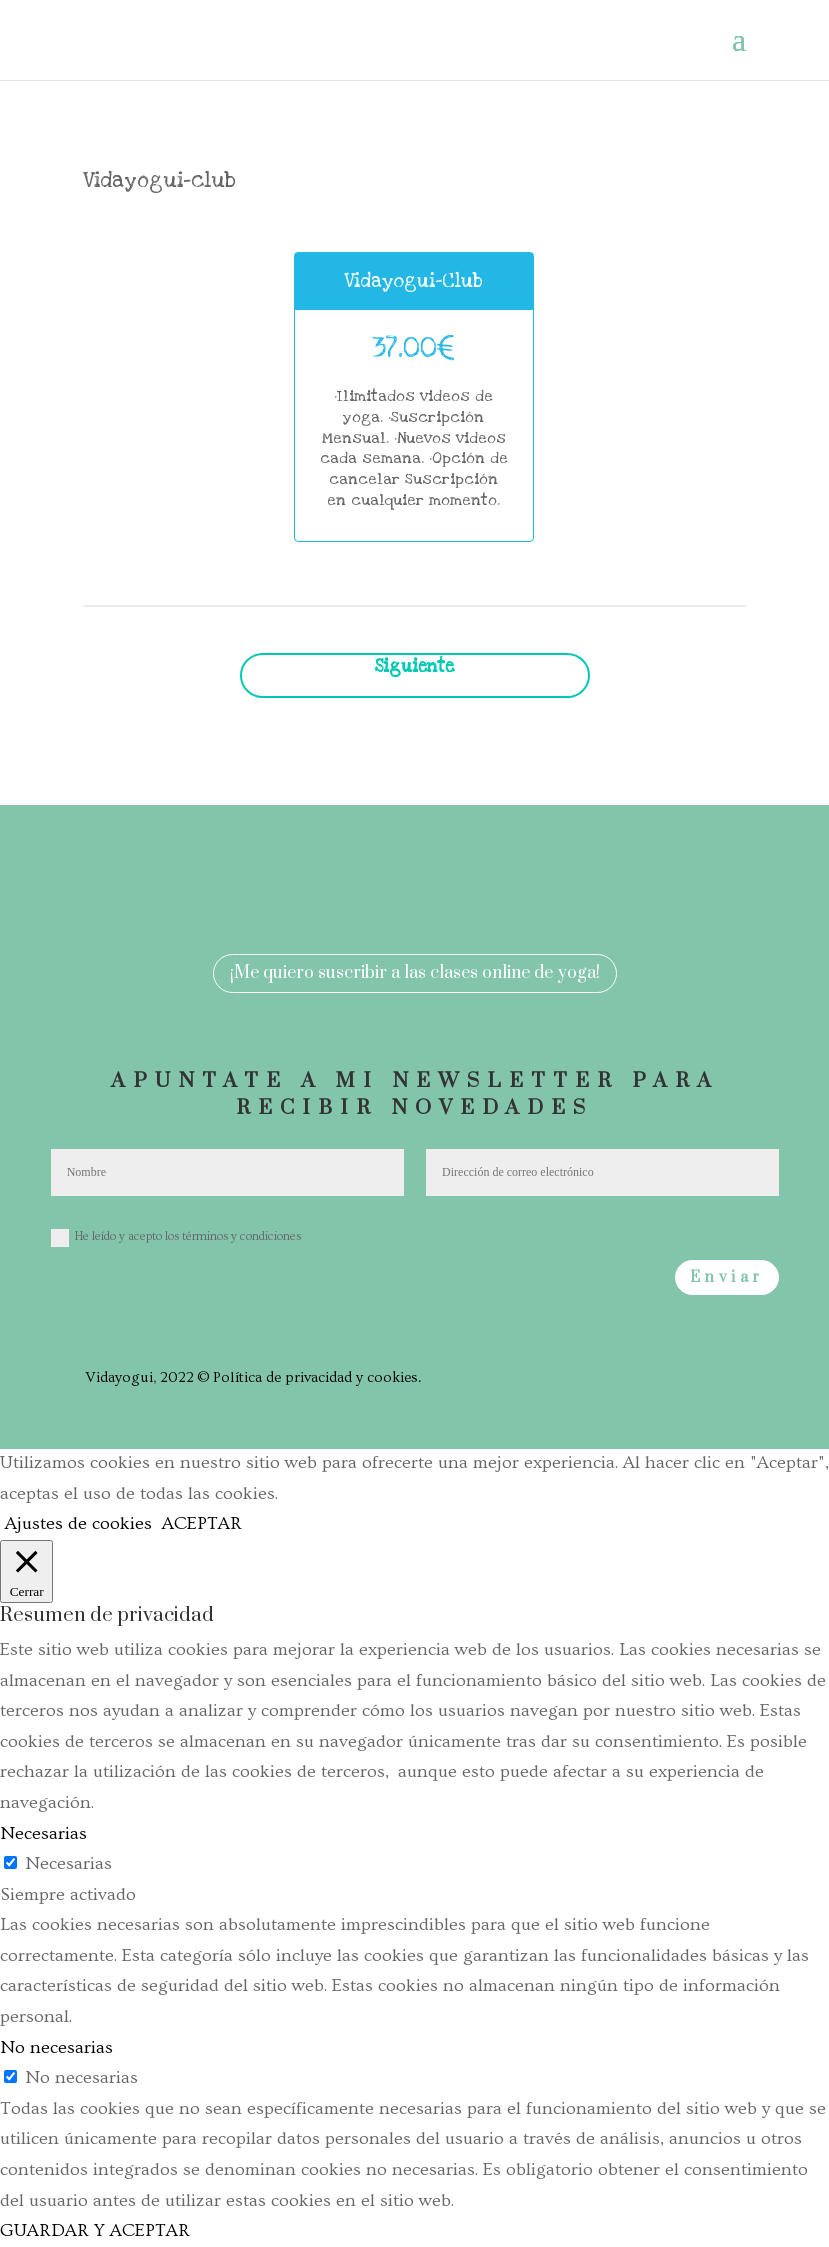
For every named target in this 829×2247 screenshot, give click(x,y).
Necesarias (68, 1863)
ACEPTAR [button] (202, 1523)
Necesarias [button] (43, 1833)
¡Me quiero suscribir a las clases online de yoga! (415, 973)
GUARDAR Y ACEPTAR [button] (95, 2230)
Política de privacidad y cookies (315, 1377)
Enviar (727, 1277)
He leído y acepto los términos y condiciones (176, 1238)
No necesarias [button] (56, 2047)
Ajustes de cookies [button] (78, 1523)
